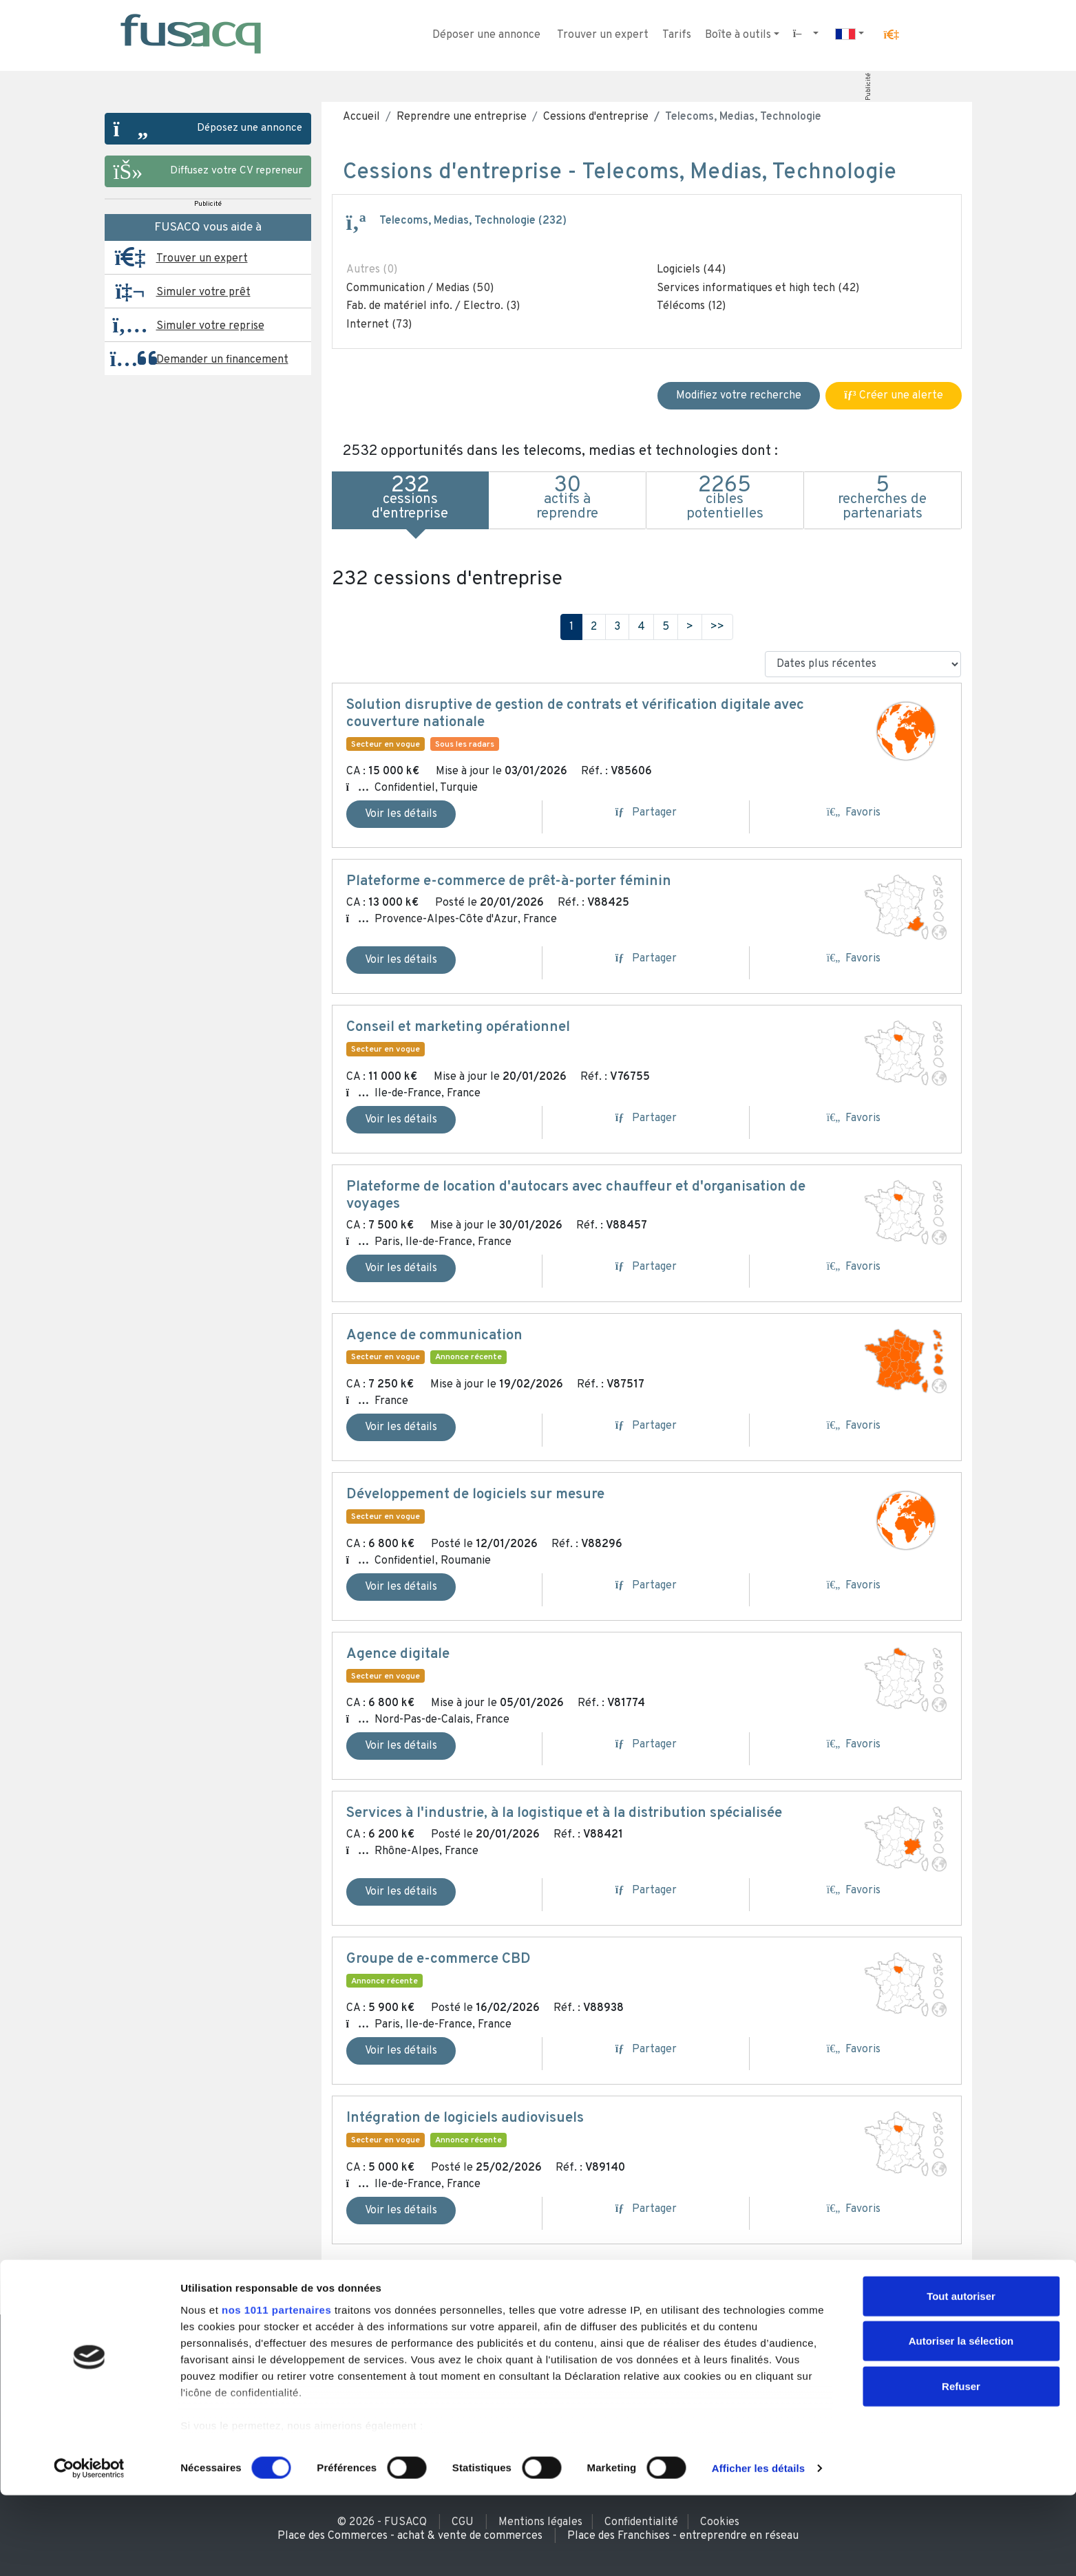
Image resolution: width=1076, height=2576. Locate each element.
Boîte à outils (738, 35)
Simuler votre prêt (203, 292)
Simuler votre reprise (210, 326)
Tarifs (676, 35)
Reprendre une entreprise (462, 117)
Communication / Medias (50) (420, 288)
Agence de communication (434, 1336)
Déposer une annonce (486, 35)
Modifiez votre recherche (738, 396)
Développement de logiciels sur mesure (475, 1495)
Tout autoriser (961, 2377)
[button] (891, 35)
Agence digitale (398, 1654)
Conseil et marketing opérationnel (458, 1027)
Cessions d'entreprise (595, 117)
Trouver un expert (602, 35)
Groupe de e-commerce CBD (438, 1959)
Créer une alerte (893, 396)
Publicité (867, 86)
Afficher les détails (758, 2549)
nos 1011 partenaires (276, 2390)
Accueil (361, 117)
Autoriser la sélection (961, 2421)
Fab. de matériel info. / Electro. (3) (433, 306)
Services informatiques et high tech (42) (758, 288)
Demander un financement (222, 360)
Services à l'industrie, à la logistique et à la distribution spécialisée (564, 1813)
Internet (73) (379, 325)
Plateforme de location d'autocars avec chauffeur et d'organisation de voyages (575, 1195)
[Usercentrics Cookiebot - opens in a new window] (89, 2549)
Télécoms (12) (691, 306)
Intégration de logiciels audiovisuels (465, 2118)
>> (717, 627)
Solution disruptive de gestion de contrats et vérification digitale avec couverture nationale (575, 714)
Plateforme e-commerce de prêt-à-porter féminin (508, 882)
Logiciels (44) (691, 270)
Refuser (961, 2467)
